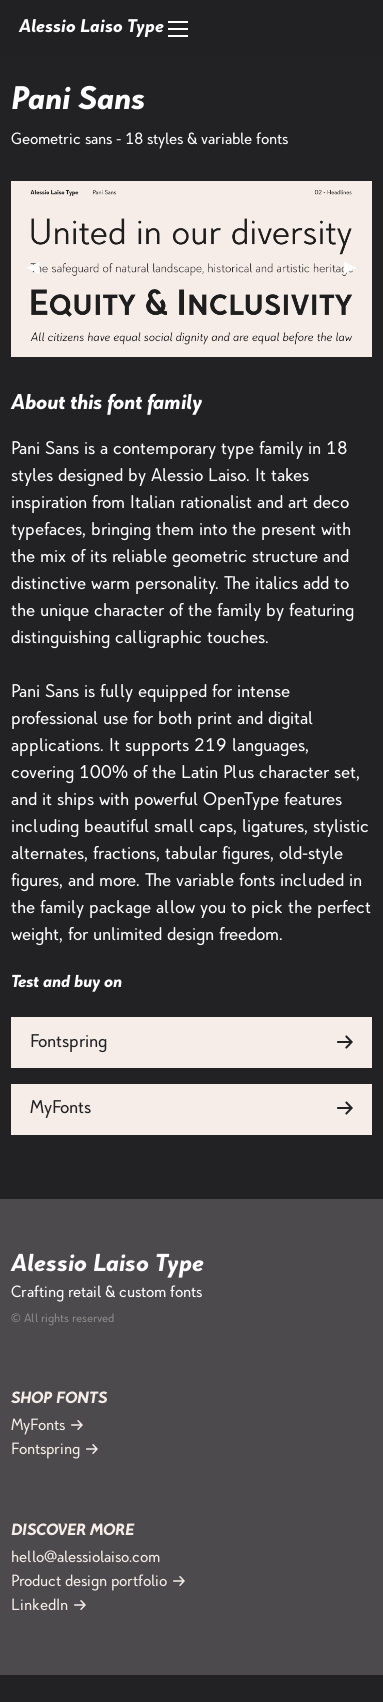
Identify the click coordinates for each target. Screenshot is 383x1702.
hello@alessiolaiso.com (85, 1558)
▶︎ (358, 268)
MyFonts (60, 1109)
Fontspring (68, 1043)
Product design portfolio (89, 1582)
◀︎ (41, 268)
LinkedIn (39, 1606)
